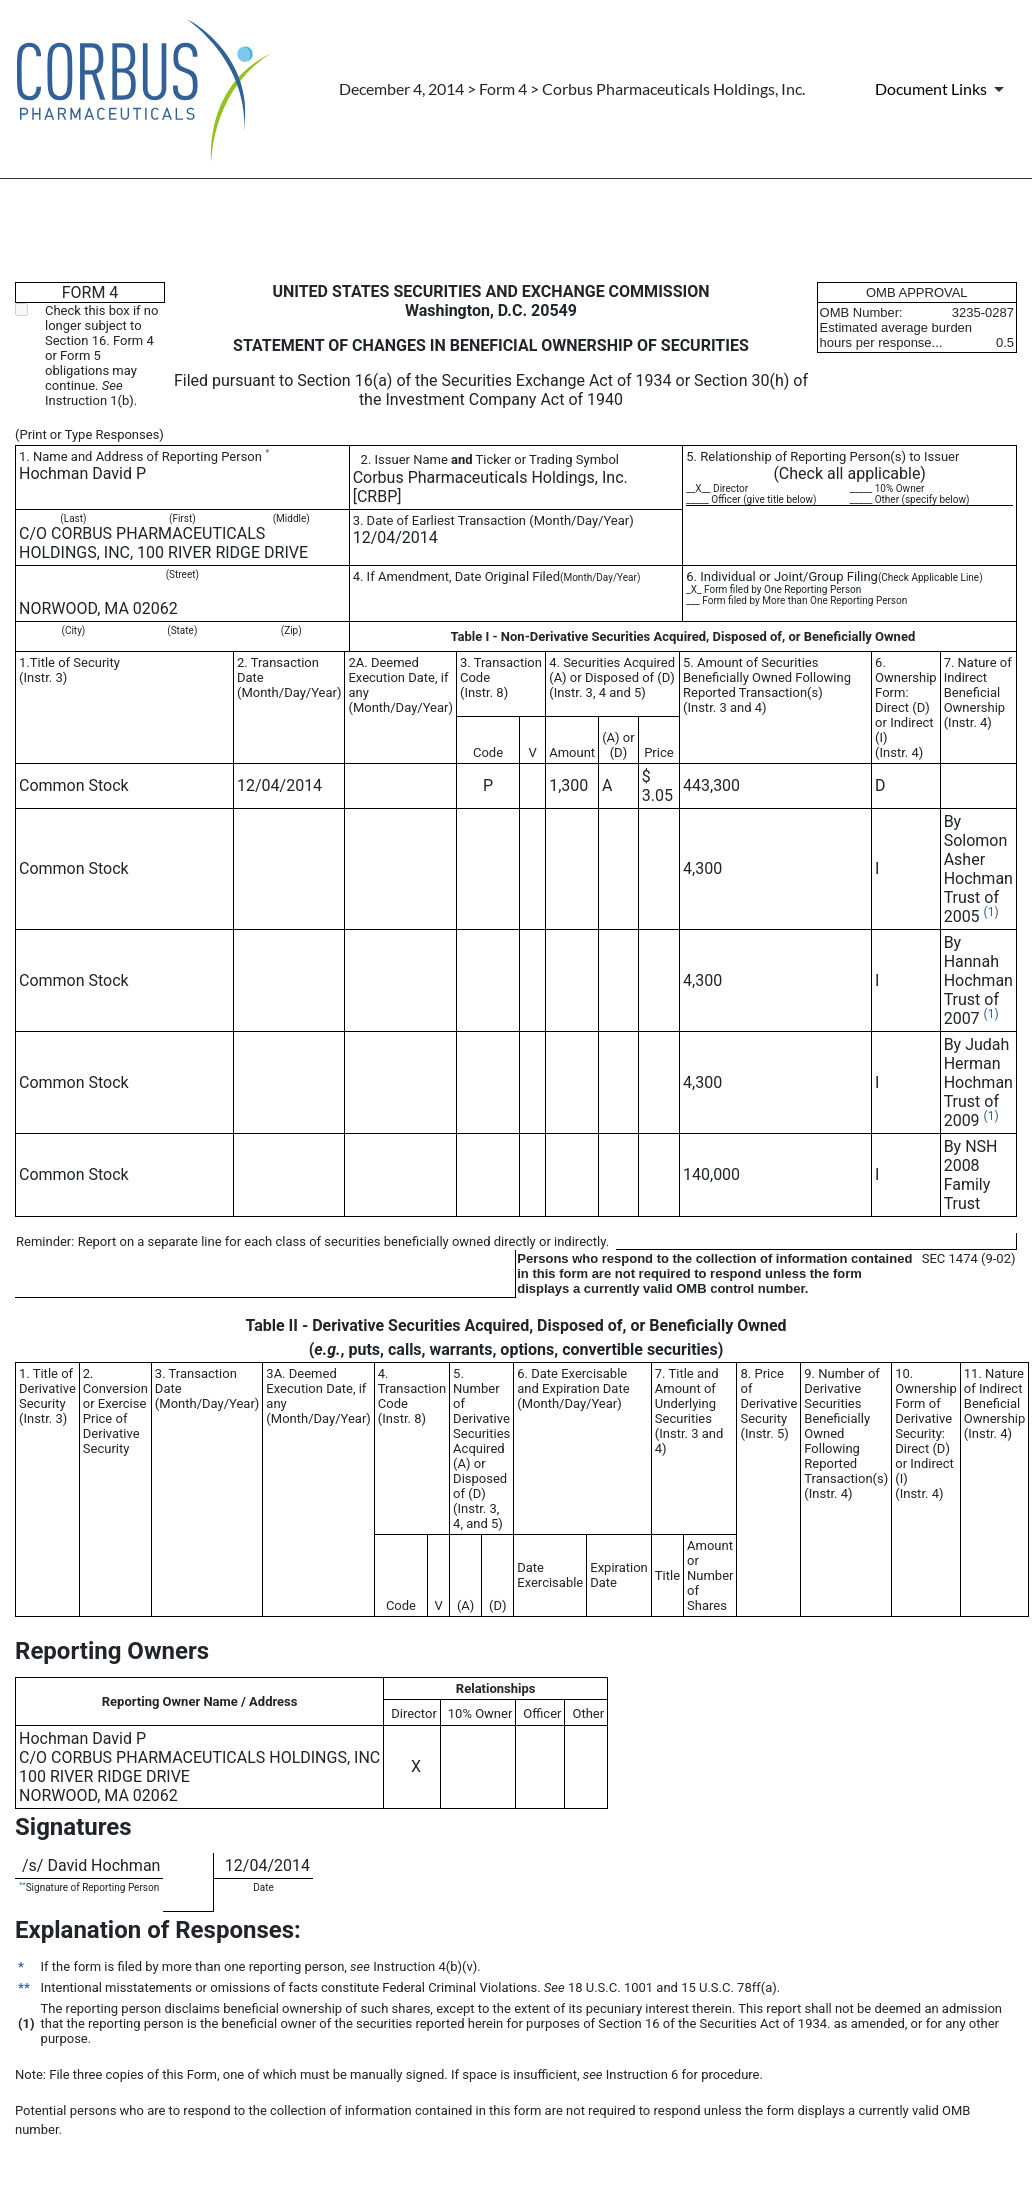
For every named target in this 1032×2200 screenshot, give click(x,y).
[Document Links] (943, 89)
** (22, 1884)
